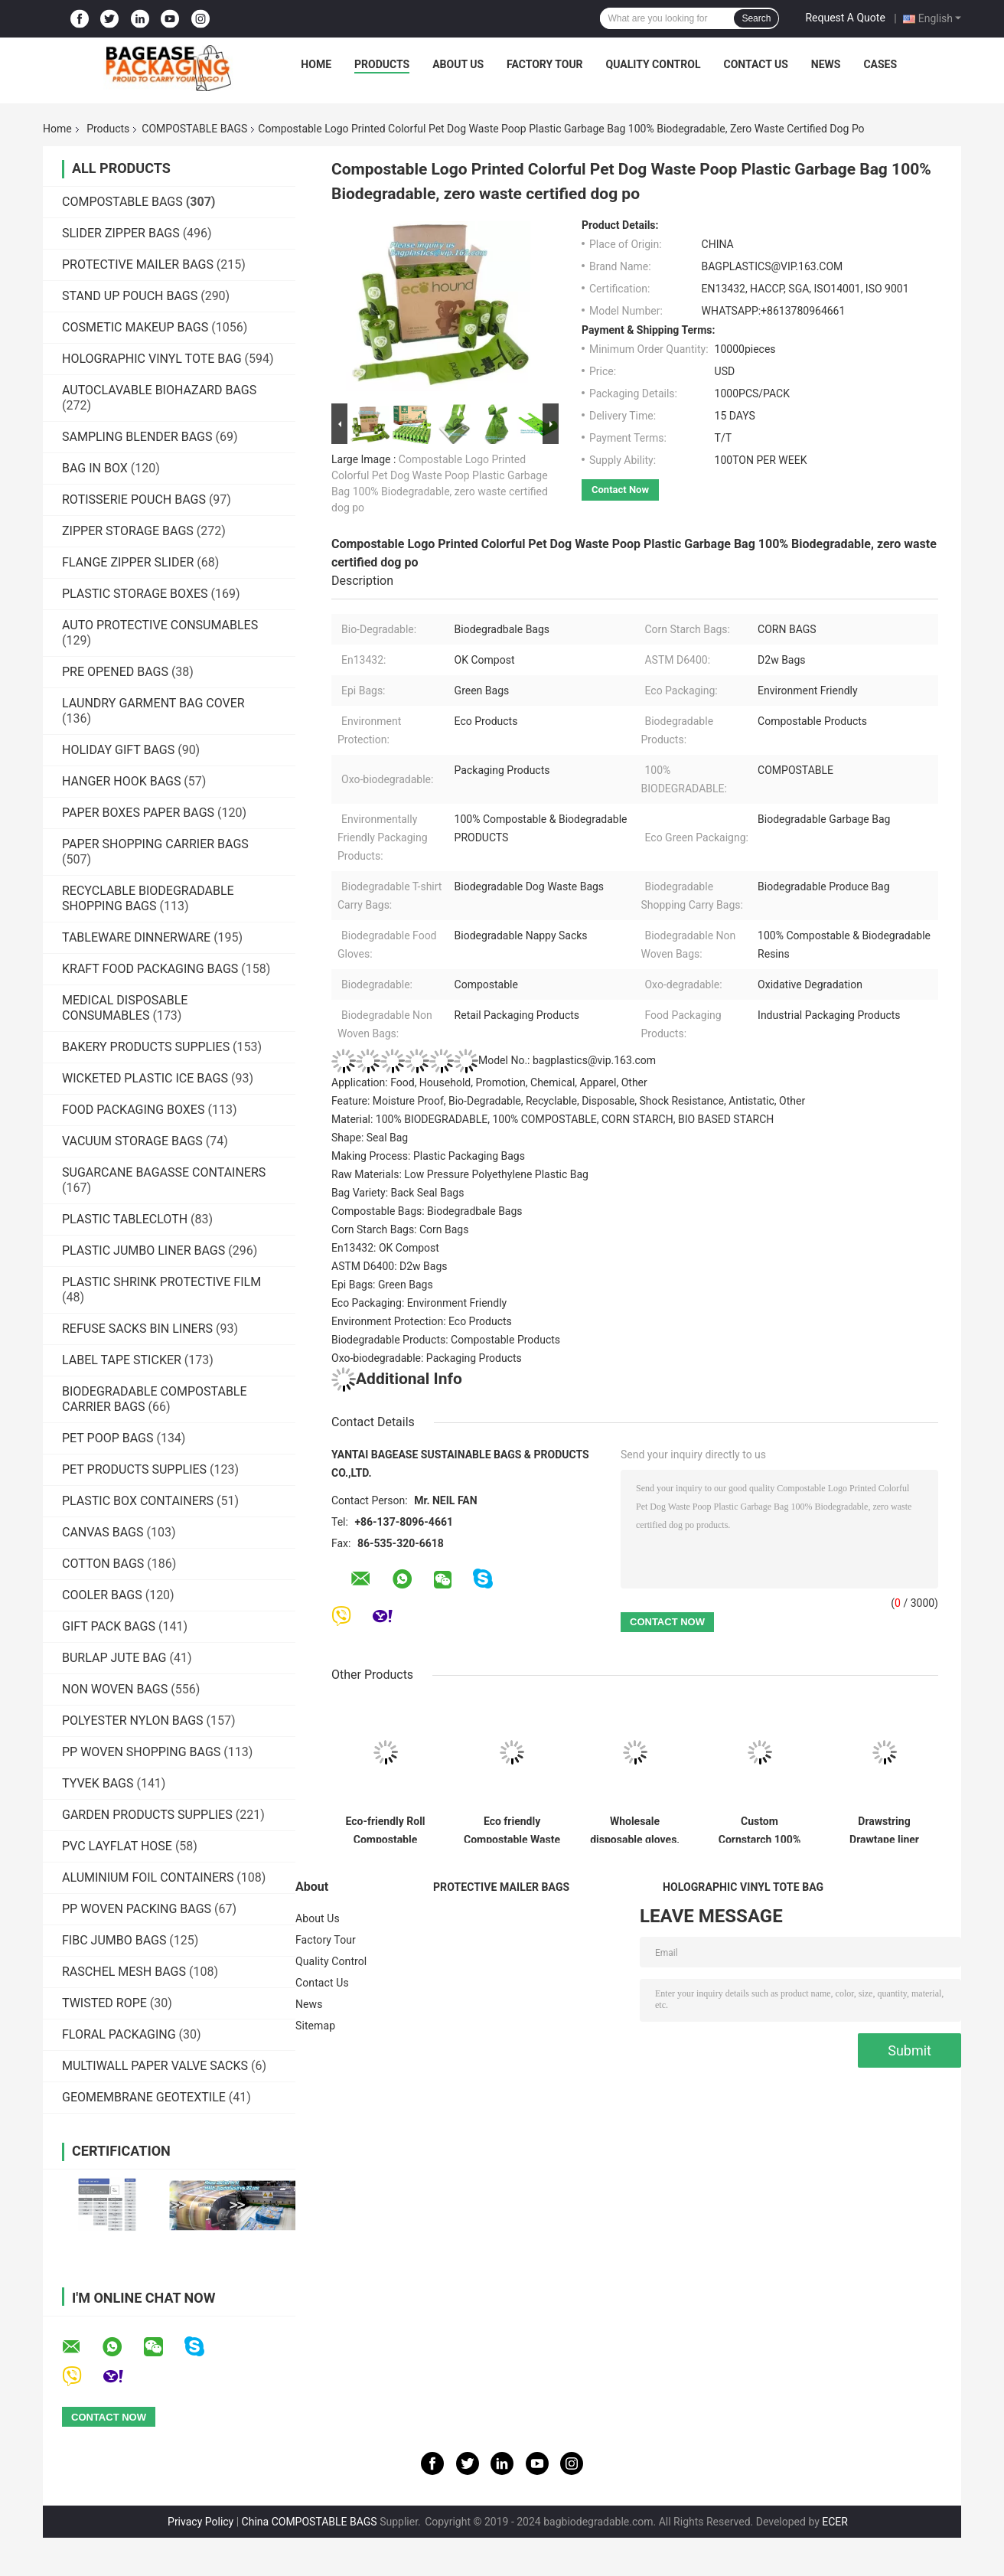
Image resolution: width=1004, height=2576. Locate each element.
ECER (835, 2522)
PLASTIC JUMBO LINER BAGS (143, 1250)
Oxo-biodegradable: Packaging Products (426, 1358)
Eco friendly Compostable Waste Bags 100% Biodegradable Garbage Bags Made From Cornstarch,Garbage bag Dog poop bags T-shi (512, 1829)
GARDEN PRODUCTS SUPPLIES (147, 1814)
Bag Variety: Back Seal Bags (397, 1193)
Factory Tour (545, 64)
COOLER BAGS (102, 1595)
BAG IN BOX (95, 468)
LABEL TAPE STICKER (121, 1360)
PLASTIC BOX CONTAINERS (138, 1501)
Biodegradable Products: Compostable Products (445, 1340)
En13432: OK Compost (385, 1248)
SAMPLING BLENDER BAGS (137, 436)
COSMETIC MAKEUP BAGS (135, 327)
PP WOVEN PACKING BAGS (136, 1909)
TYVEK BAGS (97, 1783)
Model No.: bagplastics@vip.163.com (493, 1060)
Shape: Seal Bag (369, 1137)
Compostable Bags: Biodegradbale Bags (427, 1211)
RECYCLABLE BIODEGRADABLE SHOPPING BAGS (148, 898)
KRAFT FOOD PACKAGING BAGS (150, 969)
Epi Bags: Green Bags (382, 1284)
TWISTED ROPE (104, 2003)
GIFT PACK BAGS (108, 1626)
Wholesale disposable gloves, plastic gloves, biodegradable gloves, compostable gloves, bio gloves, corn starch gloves (635, 1829)
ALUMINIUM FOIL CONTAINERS (147, 1877)
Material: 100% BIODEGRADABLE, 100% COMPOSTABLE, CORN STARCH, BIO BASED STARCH (552, 1119)
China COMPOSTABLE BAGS (309, 2522)
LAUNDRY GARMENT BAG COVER (153, 703)
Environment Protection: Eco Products (421, 1321)
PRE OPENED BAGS (115, 671)
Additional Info (396, 1379)
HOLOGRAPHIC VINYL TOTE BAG (152, 358)
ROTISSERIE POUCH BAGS (134, 499)
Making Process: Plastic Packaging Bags (428, 1156)
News (826, 64)
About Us (458, 64)
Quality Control (653, 64)
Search (756, 18)
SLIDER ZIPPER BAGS (121, 233)
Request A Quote (845, 17)
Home (316, 64)
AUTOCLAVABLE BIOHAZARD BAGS (159, 390)
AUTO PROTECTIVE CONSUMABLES (160, 625)
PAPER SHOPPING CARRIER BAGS (155, 844)
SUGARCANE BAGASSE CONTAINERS (164, 1172)
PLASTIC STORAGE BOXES (135, 593)
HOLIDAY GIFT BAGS (118, 750)
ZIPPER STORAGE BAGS (128, 531)
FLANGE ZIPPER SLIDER (128, 562)
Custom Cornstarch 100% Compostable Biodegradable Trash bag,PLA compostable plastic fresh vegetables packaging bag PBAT (760, 1829)
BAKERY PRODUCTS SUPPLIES (146, 1047)
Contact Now (620, 489)
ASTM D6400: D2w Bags (389, 1266)
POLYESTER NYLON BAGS (133, 1720)
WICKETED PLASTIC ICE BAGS (145, 1078)
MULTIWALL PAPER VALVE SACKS (155, 2066)
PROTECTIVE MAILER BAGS (138, 264)
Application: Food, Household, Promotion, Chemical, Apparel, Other (489, 1082)
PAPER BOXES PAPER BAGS (138, 812)
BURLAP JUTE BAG (114, 1657)
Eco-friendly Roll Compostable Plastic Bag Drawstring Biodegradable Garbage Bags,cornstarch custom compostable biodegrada (385, 1829)
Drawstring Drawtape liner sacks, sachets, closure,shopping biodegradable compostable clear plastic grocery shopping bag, (883, 1829)
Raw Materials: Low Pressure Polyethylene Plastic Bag (459, 1174)
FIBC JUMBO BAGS (114, 1940)
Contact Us (755, 64)
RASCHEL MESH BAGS (124, 1971)
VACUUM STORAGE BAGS (132, 1141)
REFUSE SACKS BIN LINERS (137, 1328)
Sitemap (315, 2025)
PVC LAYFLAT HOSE (117, 1846)
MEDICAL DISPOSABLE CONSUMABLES (124, 1008)
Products (381, 64)
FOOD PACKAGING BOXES (133, 1109)
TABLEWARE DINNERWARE (136, 937)
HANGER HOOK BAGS (121, 781)
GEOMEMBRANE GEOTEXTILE (144, 2097)
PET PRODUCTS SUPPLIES (134, 1469)
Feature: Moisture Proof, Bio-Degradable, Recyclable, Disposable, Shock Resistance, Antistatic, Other (568, 1101)
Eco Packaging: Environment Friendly (419, 1303)
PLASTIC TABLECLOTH (124, 1219)
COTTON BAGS (103, 1563)
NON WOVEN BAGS (115, 1689)
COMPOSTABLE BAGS (194, 128)
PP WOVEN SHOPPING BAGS (141, 1752)
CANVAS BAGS (103, 1532)
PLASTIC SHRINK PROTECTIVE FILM (161, 1282)
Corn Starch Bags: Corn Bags (399, 1229)
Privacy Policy (200, 2522)
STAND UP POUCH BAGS (129, 296)
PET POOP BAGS (107, 1438)
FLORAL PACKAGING (119, 2034)
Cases (880, 64)
